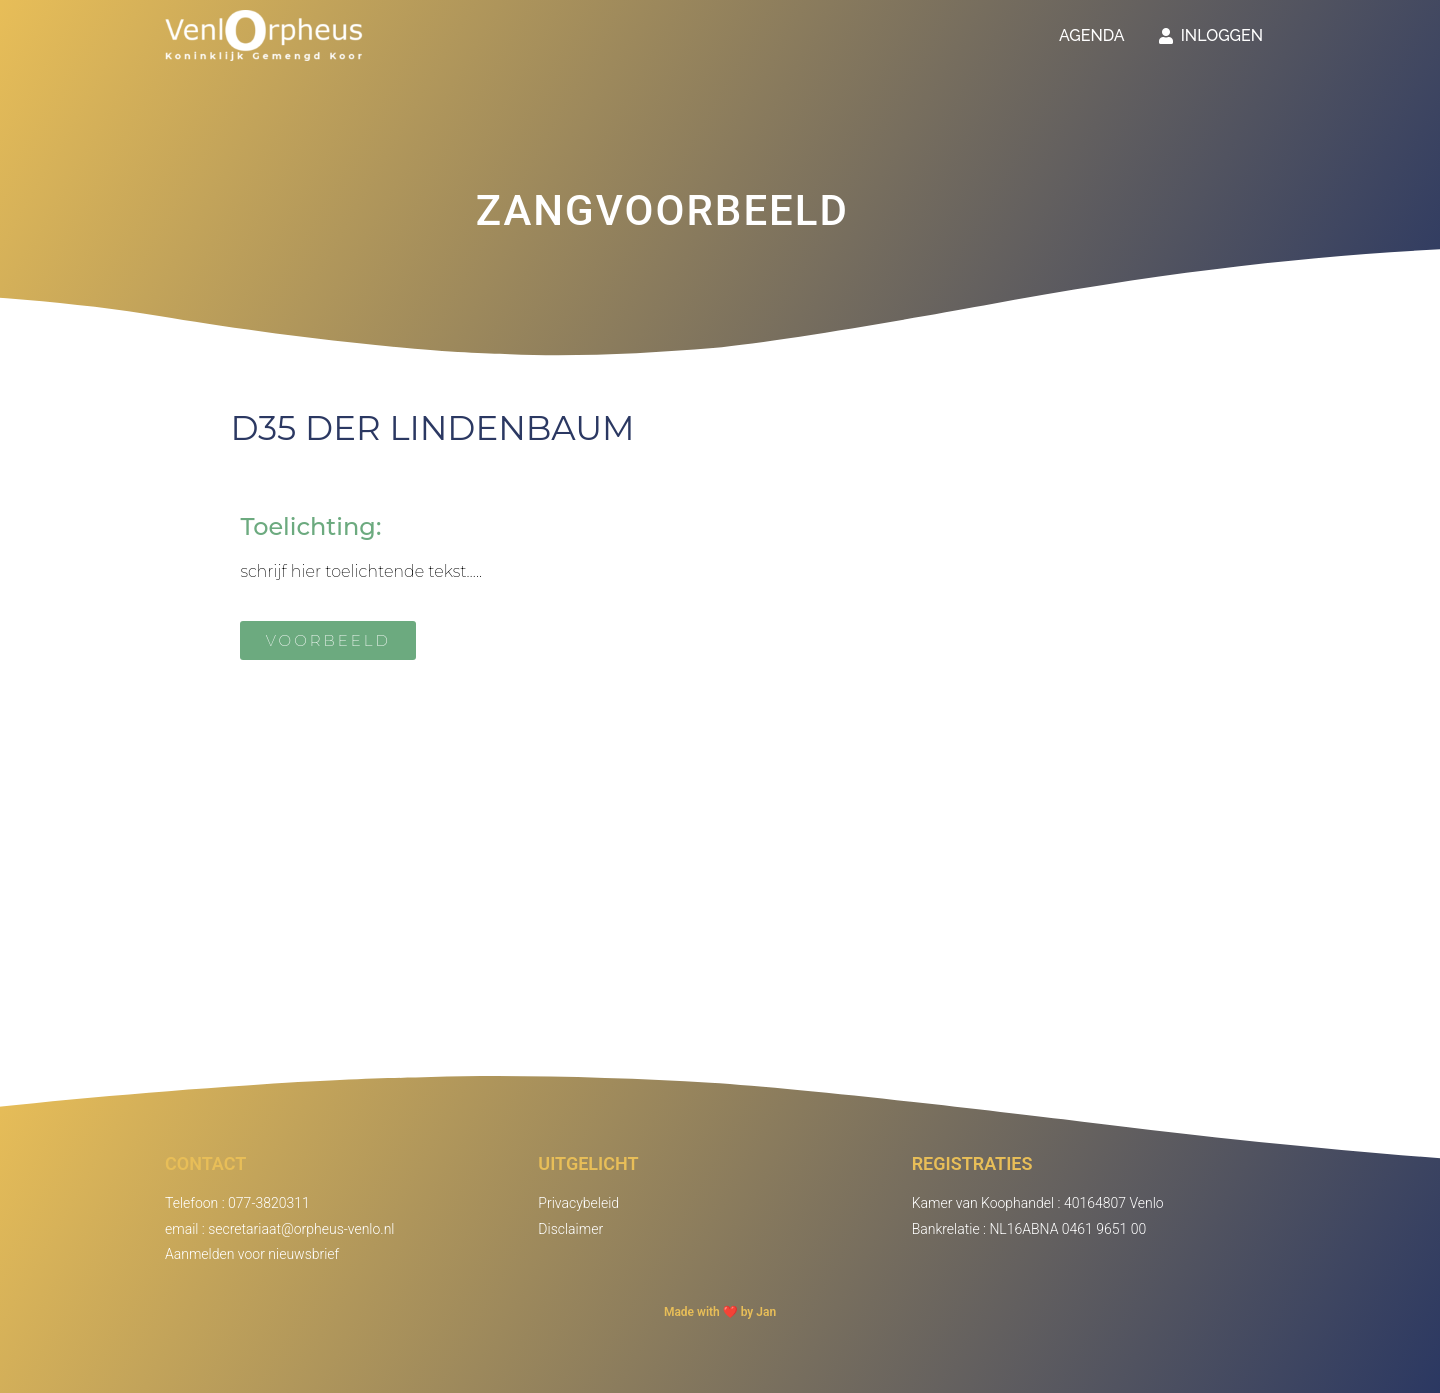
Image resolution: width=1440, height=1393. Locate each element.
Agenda (1092, 35)
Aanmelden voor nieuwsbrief (252, 1254)
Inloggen (1211, 35)
